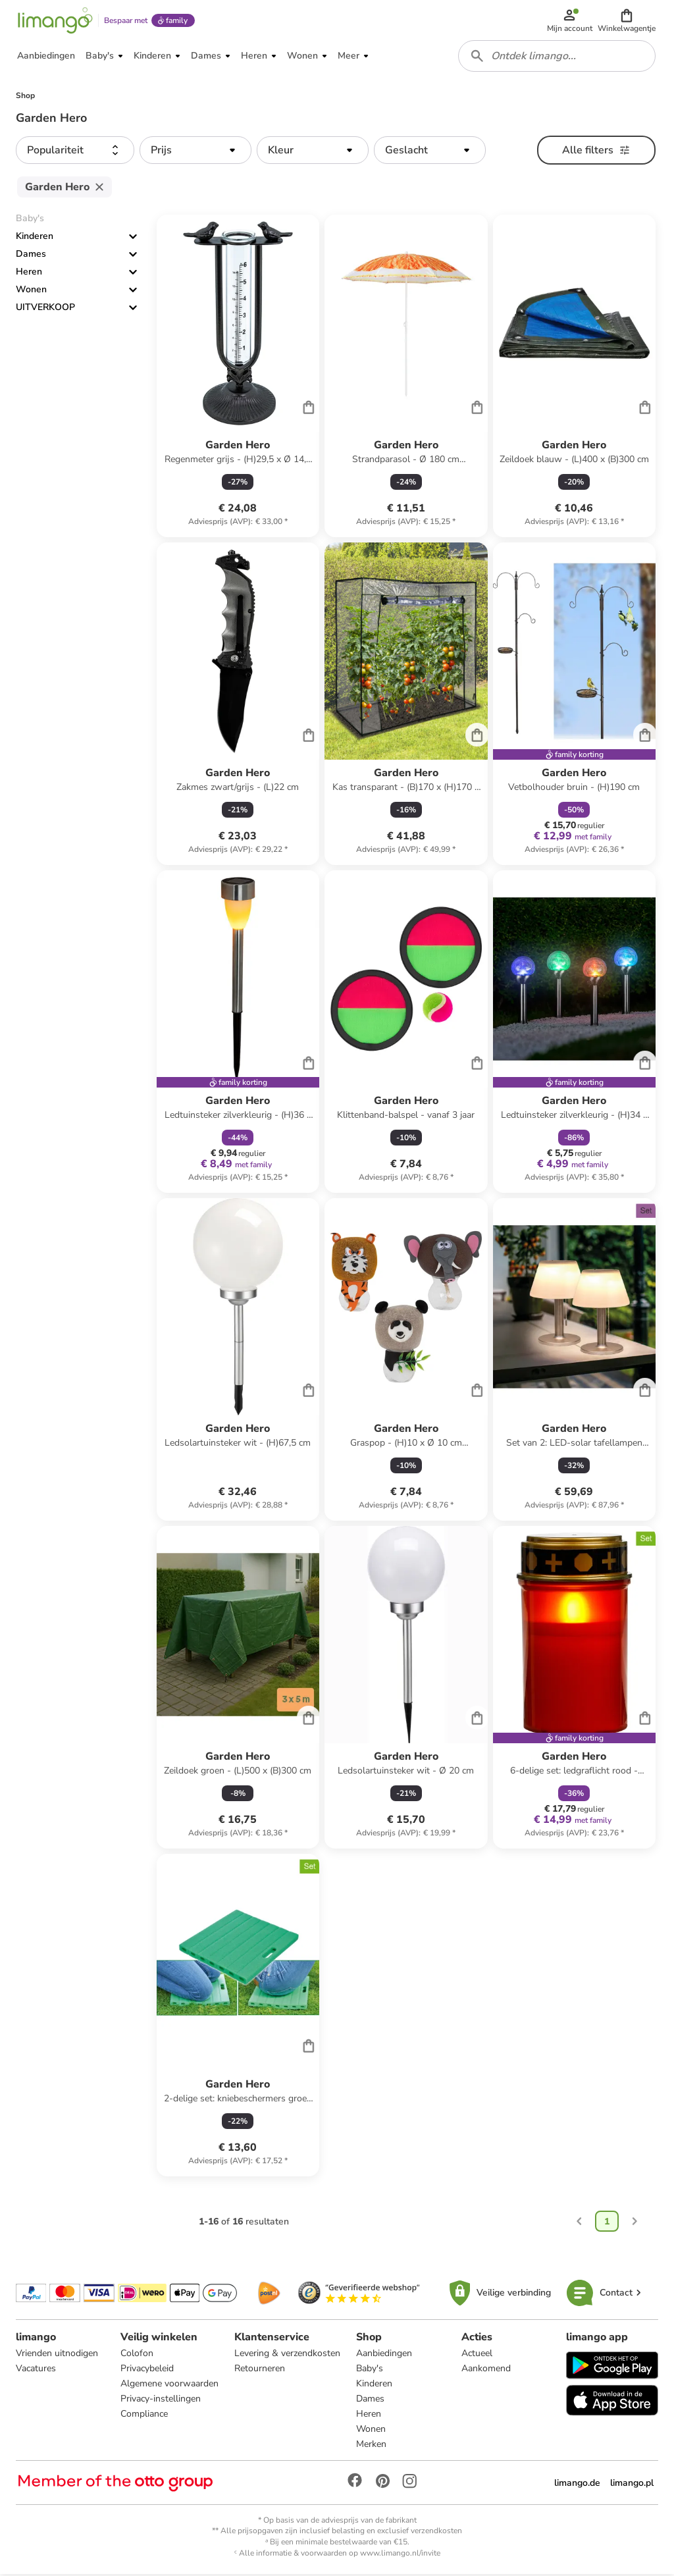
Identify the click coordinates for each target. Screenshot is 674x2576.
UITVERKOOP (45, 309)
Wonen (31, 292)
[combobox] (556, 57)
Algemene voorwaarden (169, 2385)
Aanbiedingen (384, 2355)
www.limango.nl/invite (400, 2555)
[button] (627, 21)
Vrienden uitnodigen (57, 2355)
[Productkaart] (238, 378)
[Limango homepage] (54, 21)
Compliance (144, 2415)
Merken (371, 2446)
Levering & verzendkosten (287, 2355)
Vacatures (36, 2370)
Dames (31, 256)
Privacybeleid (147, 2370)
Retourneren (259, 2370)
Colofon (136, 2355)
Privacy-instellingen (160, 2400)
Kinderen (34, 238)
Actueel (476, 2355)
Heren (29, 274)
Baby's (369, 2370)
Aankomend (486, 2370)
